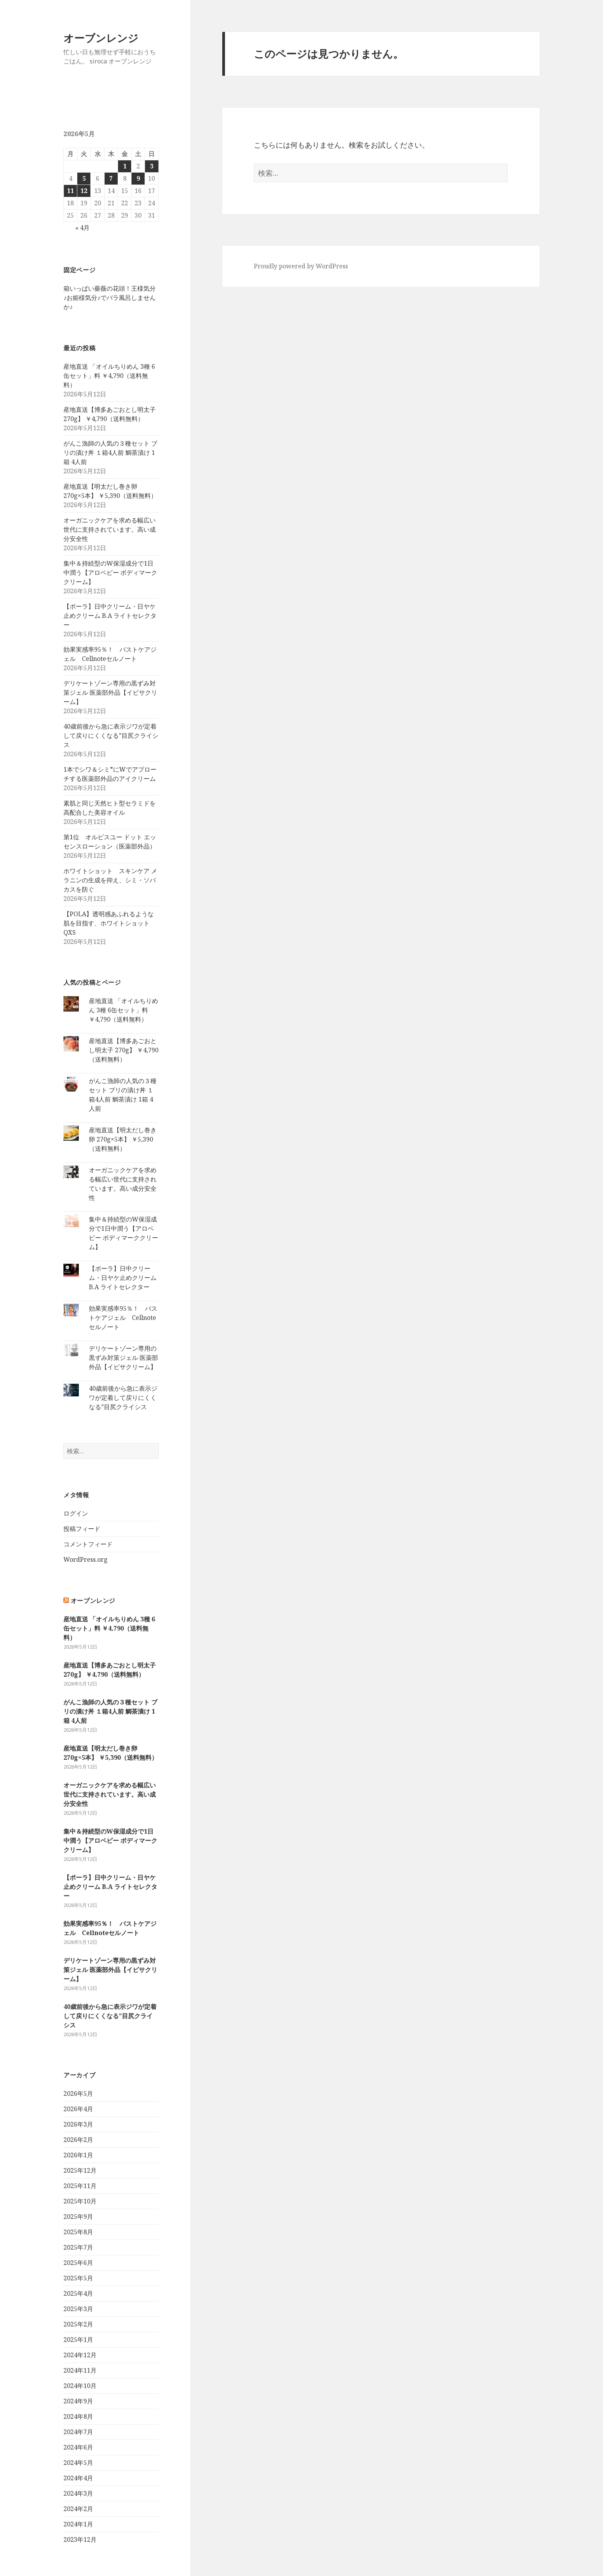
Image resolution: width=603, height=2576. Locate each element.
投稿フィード (81, 1528)
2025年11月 (80, 2186)
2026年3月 (78, 2124)
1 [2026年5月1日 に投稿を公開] (125, 166)
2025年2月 (78, 2324)
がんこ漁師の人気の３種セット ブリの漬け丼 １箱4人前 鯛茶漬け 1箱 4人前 (110, 452)
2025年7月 (78, 2247)
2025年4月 (78, 2293)
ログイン (75, 1513)
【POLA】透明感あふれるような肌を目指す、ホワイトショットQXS (108, 923)
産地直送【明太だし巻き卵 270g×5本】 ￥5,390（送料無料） (123, 1139)
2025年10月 (80, 2201)
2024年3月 (78, 2493)
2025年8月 (78, 2232)
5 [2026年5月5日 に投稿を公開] (84, 178)
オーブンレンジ (100, 38)
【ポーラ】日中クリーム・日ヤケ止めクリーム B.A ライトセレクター (110, 615)
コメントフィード (88, 1544)
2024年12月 (80, 2355)
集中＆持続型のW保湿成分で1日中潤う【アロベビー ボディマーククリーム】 (110, 572)
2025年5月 (78, 2278)
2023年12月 (80, 2539)
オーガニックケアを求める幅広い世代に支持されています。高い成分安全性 (109, 529)
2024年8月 (78, 2416)
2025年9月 (78, 2216)
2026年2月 (78, 2139)
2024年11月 (80, 2370)
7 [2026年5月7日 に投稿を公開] (111, 178)
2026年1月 (78, 2155)
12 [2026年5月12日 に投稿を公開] (83, 190)
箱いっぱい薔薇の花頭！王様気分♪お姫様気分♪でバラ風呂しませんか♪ (109, 297)
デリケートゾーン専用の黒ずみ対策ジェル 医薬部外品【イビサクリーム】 (110, 692)
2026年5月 (78, 2093)
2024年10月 (80, 2385)
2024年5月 (78, 2462)
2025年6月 (78, 2262)
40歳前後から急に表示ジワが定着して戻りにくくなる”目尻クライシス (110, 735)
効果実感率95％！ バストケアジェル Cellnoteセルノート (123, 1317)
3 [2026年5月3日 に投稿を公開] (151, 166)
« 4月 (82, 227)
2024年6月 (78, 2447)
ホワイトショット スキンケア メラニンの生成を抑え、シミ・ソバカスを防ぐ (110, 880)
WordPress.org (85, 1559)
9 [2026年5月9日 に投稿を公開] (138, 178)
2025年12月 (80, 2170)
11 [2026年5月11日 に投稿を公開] (70, 190)
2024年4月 (78, 2478)
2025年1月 (78, 2339)
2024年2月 (78, 2508)
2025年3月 (78, 2309)
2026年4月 (78, 2109)
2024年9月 (78, 2401)
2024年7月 (78, 2432)
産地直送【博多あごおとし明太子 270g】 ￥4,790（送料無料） (123, 1050)
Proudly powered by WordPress (301, 266)
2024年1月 (78, 2524)
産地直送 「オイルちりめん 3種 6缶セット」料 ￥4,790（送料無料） (109, 375)
